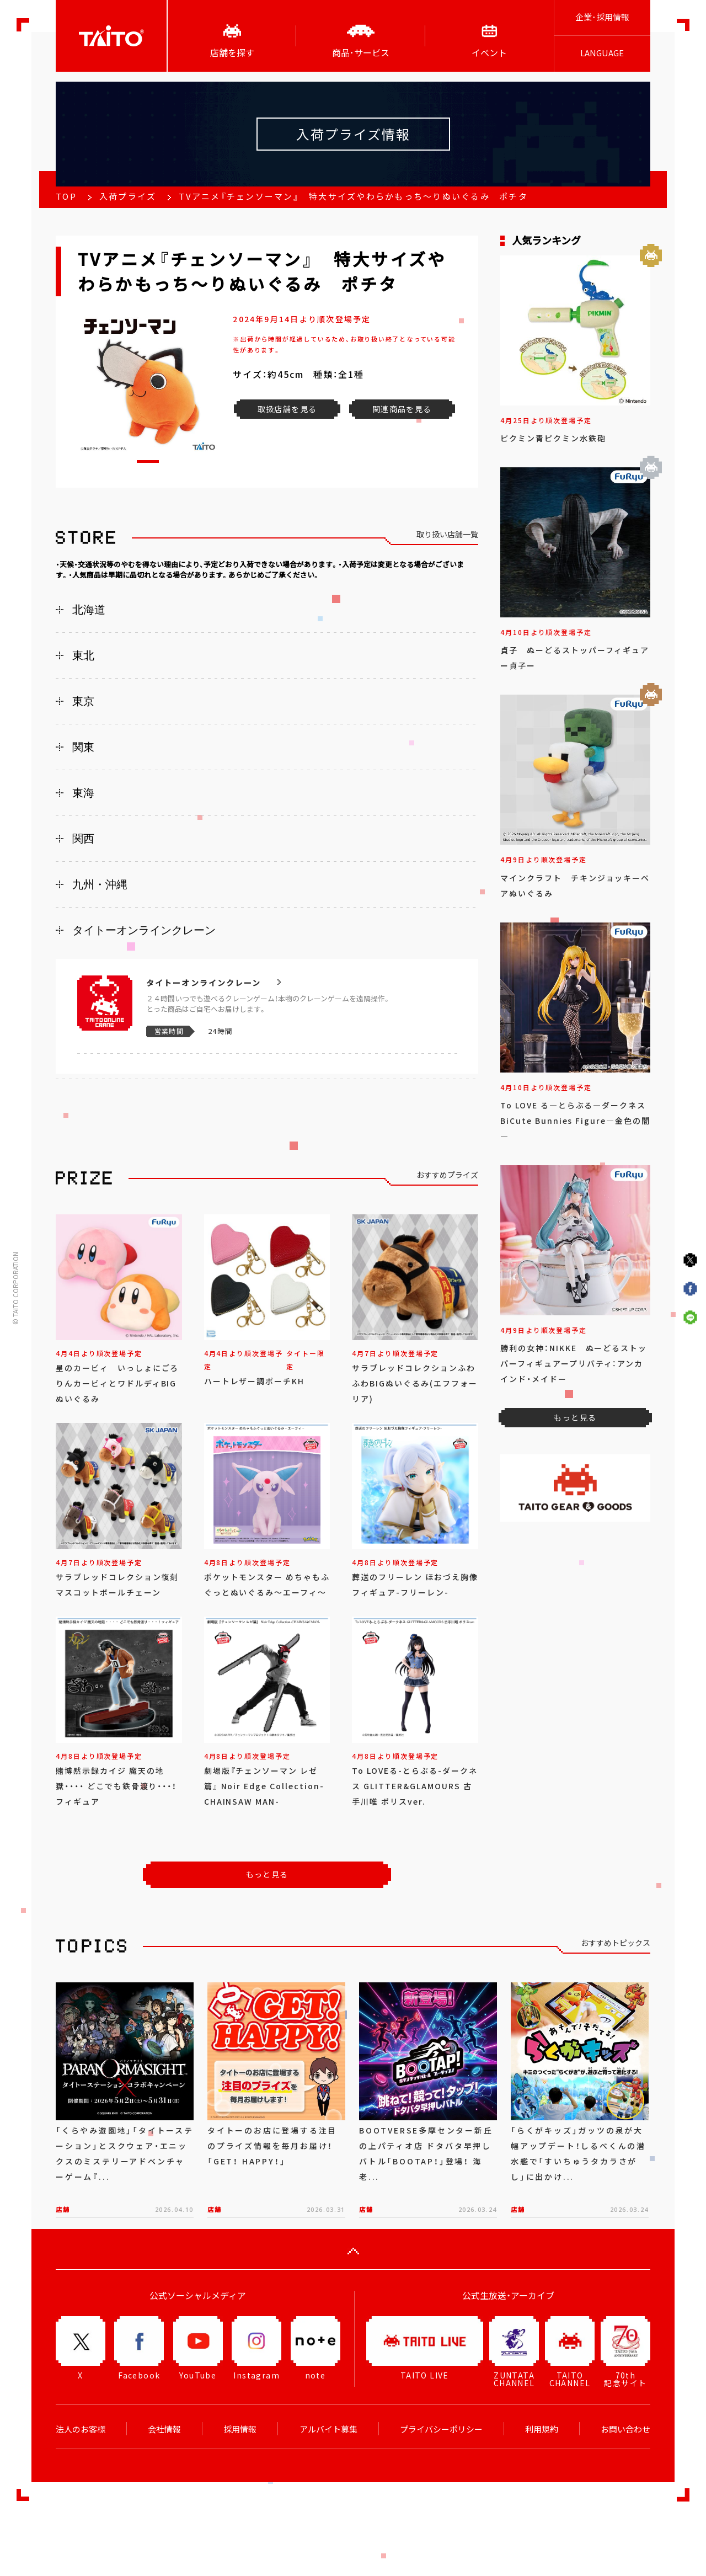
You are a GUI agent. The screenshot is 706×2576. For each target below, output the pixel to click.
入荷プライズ (128, 196)
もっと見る (267, 1874)
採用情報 (239, 2429)
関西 (83, 839)
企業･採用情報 (602, 17)
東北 (83, 655)
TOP (66, 196)
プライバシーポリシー (441, 2429)
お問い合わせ (625, 2429)
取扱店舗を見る (287, 408)
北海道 (88, 610)
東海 (83, 793)
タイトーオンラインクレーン (144, 930)
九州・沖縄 (99, 884)
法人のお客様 (80, 2429)
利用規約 (541, 2429)
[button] (148, 461)
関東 (83, 747)
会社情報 (164, 2429)
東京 (83, 701)
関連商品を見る (402, 408)
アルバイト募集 (328, 2429)
